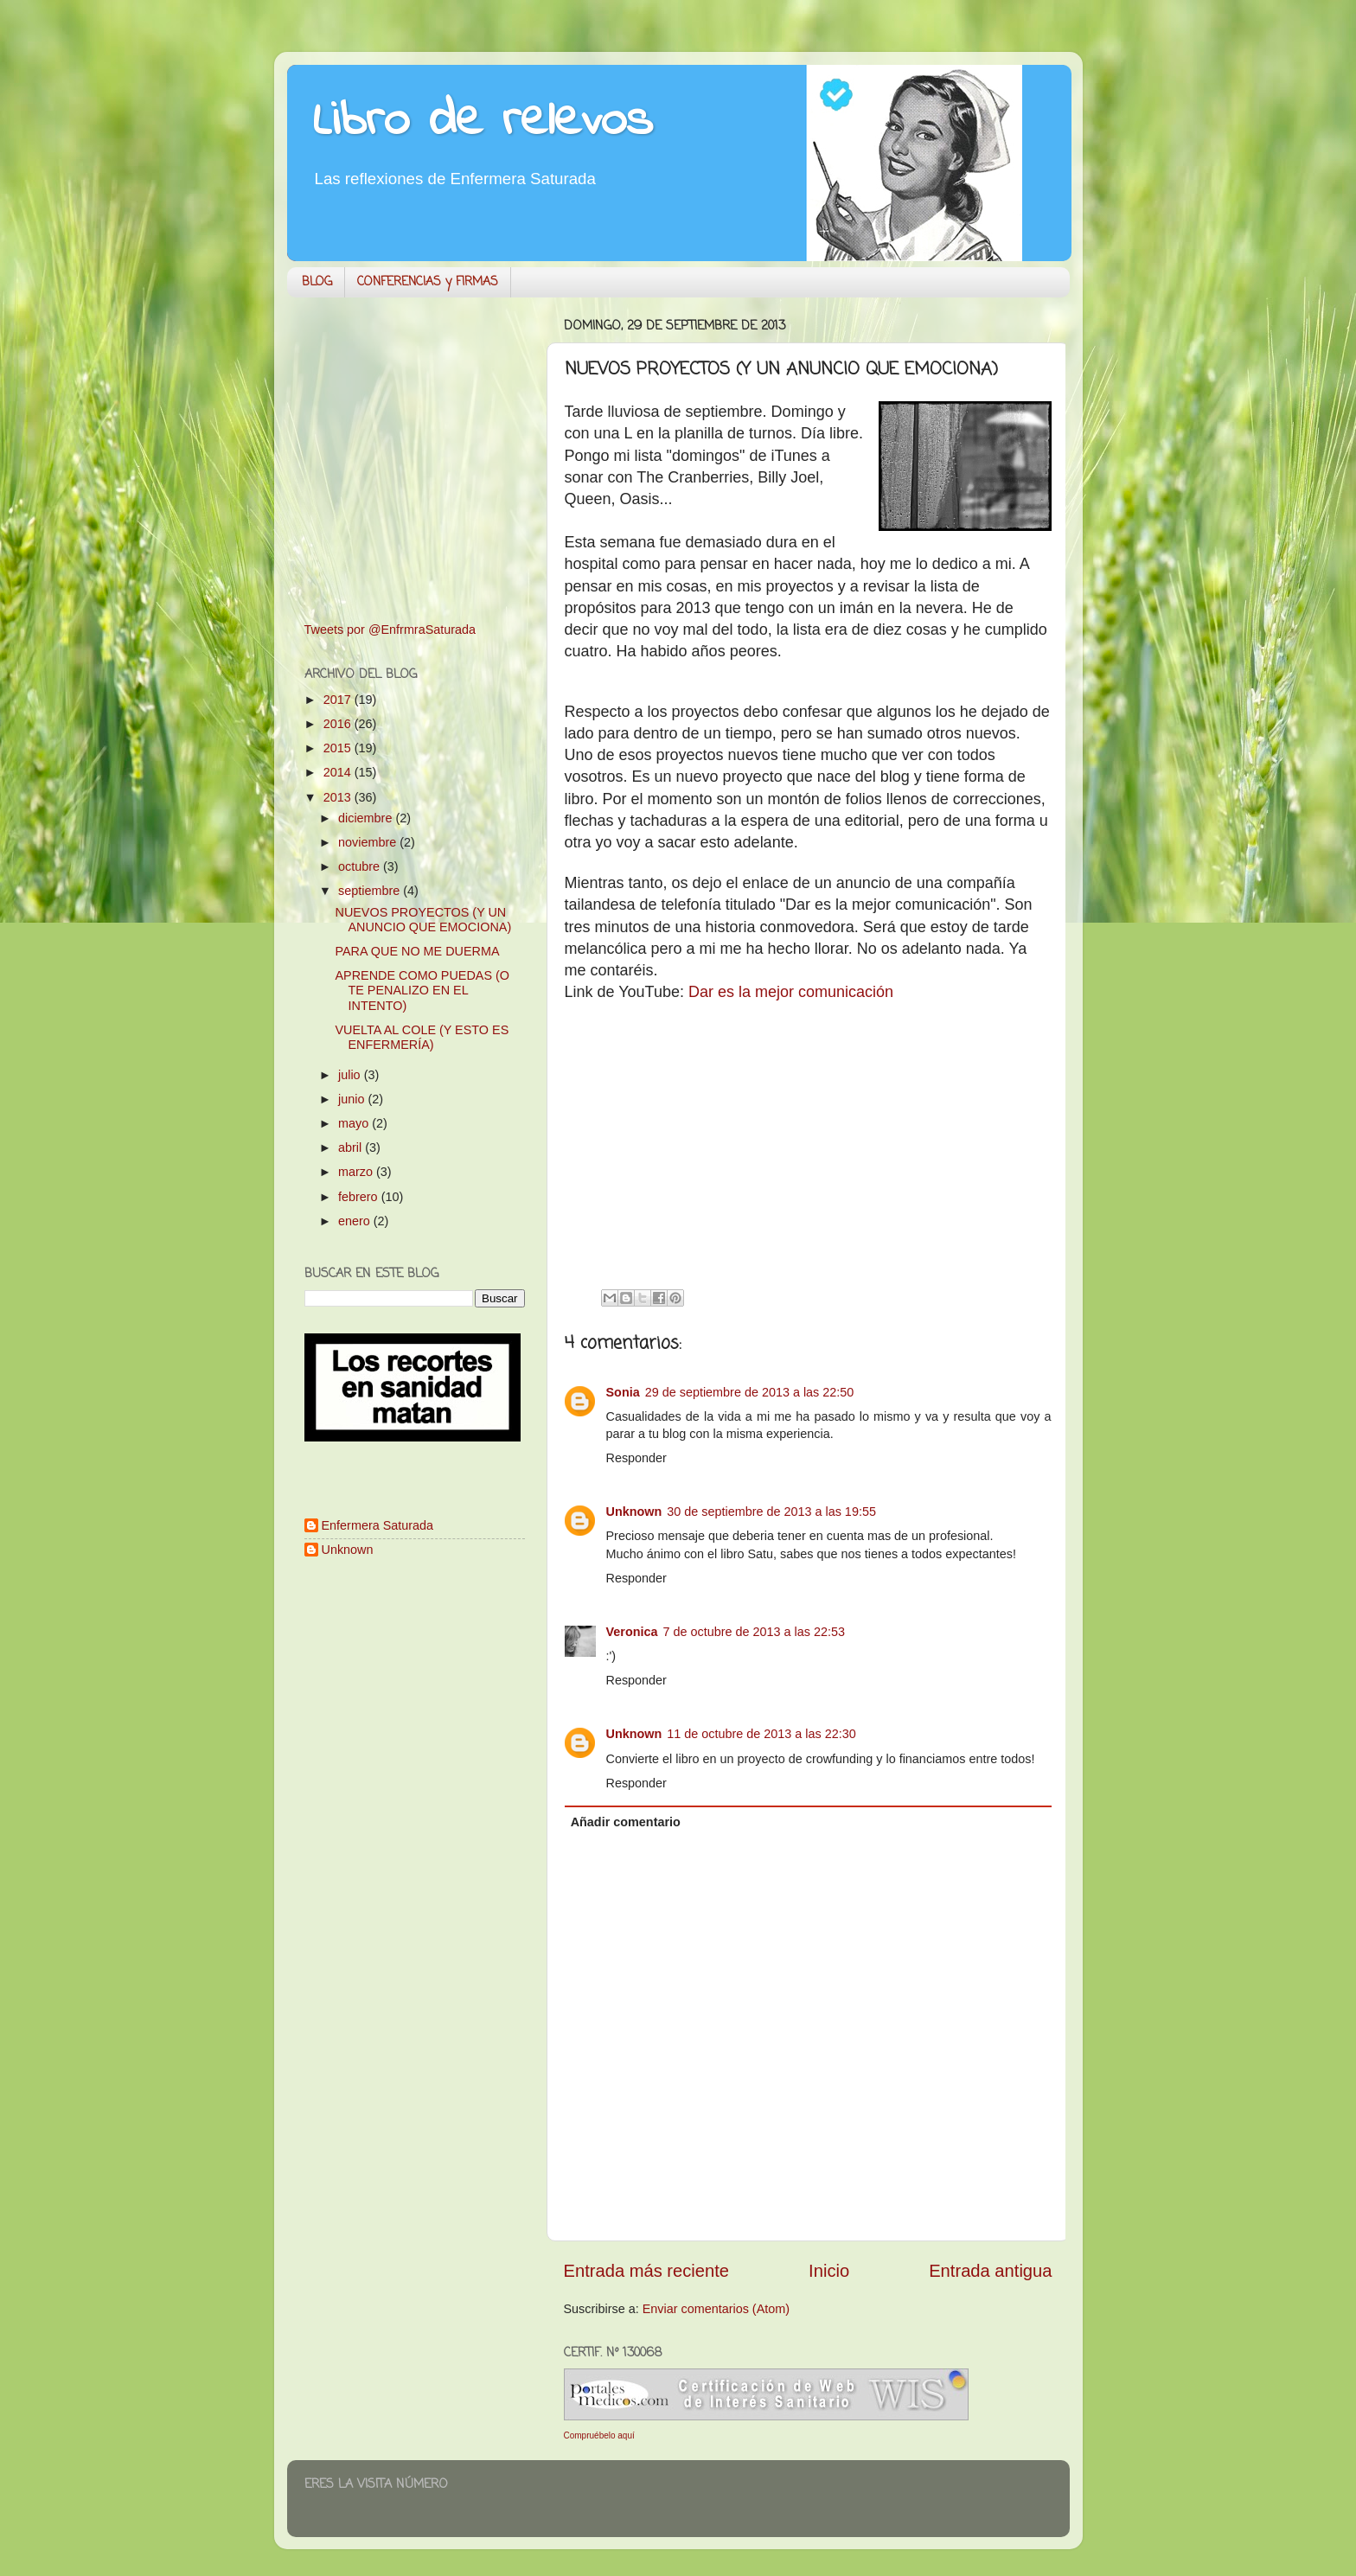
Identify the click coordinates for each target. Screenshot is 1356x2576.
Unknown (634, 1511)
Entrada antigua (990, 2270)
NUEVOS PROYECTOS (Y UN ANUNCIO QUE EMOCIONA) (423, 919)
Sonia (623, 1392)
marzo (357, 1172)
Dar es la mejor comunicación (790, 991)
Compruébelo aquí (599, 2435)
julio (351, 1075)
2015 (339, 748)
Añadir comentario (626, 1822)
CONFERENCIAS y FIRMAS (427, 282)
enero (356, 1221)
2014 (339, 772)
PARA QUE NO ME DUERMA (417, 951)
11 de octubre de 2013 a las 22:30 (761, 1734)
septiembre (370, 891)
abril (351, 1147)
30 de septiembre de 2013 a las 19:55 (771, 1511)
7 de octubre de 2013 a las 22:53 (754, 1632)
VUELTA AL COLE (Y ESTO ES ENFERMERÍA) (421, 1037)
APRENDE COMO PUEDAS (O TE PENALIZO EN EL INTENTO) (422, 990)
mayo (355, 1123)
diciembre (366, 818)
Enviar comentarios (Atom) (716, 2309)
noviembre (369, 842)
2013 (339, 797)
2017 (339, 699)
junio (353, 1099)
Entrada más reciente (647, 2270)
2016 (339, 724)
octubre (360, 866)
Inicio (829, 2270)
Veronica (632, 1632)
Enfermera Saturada (378, 1525)
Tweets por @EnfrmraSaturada (390, 629)
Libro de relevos (483, 121)
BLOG (317, 282)
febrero (359, 1197)
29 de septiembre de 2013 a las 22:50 (749, 1392)
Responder (636, 1458)
